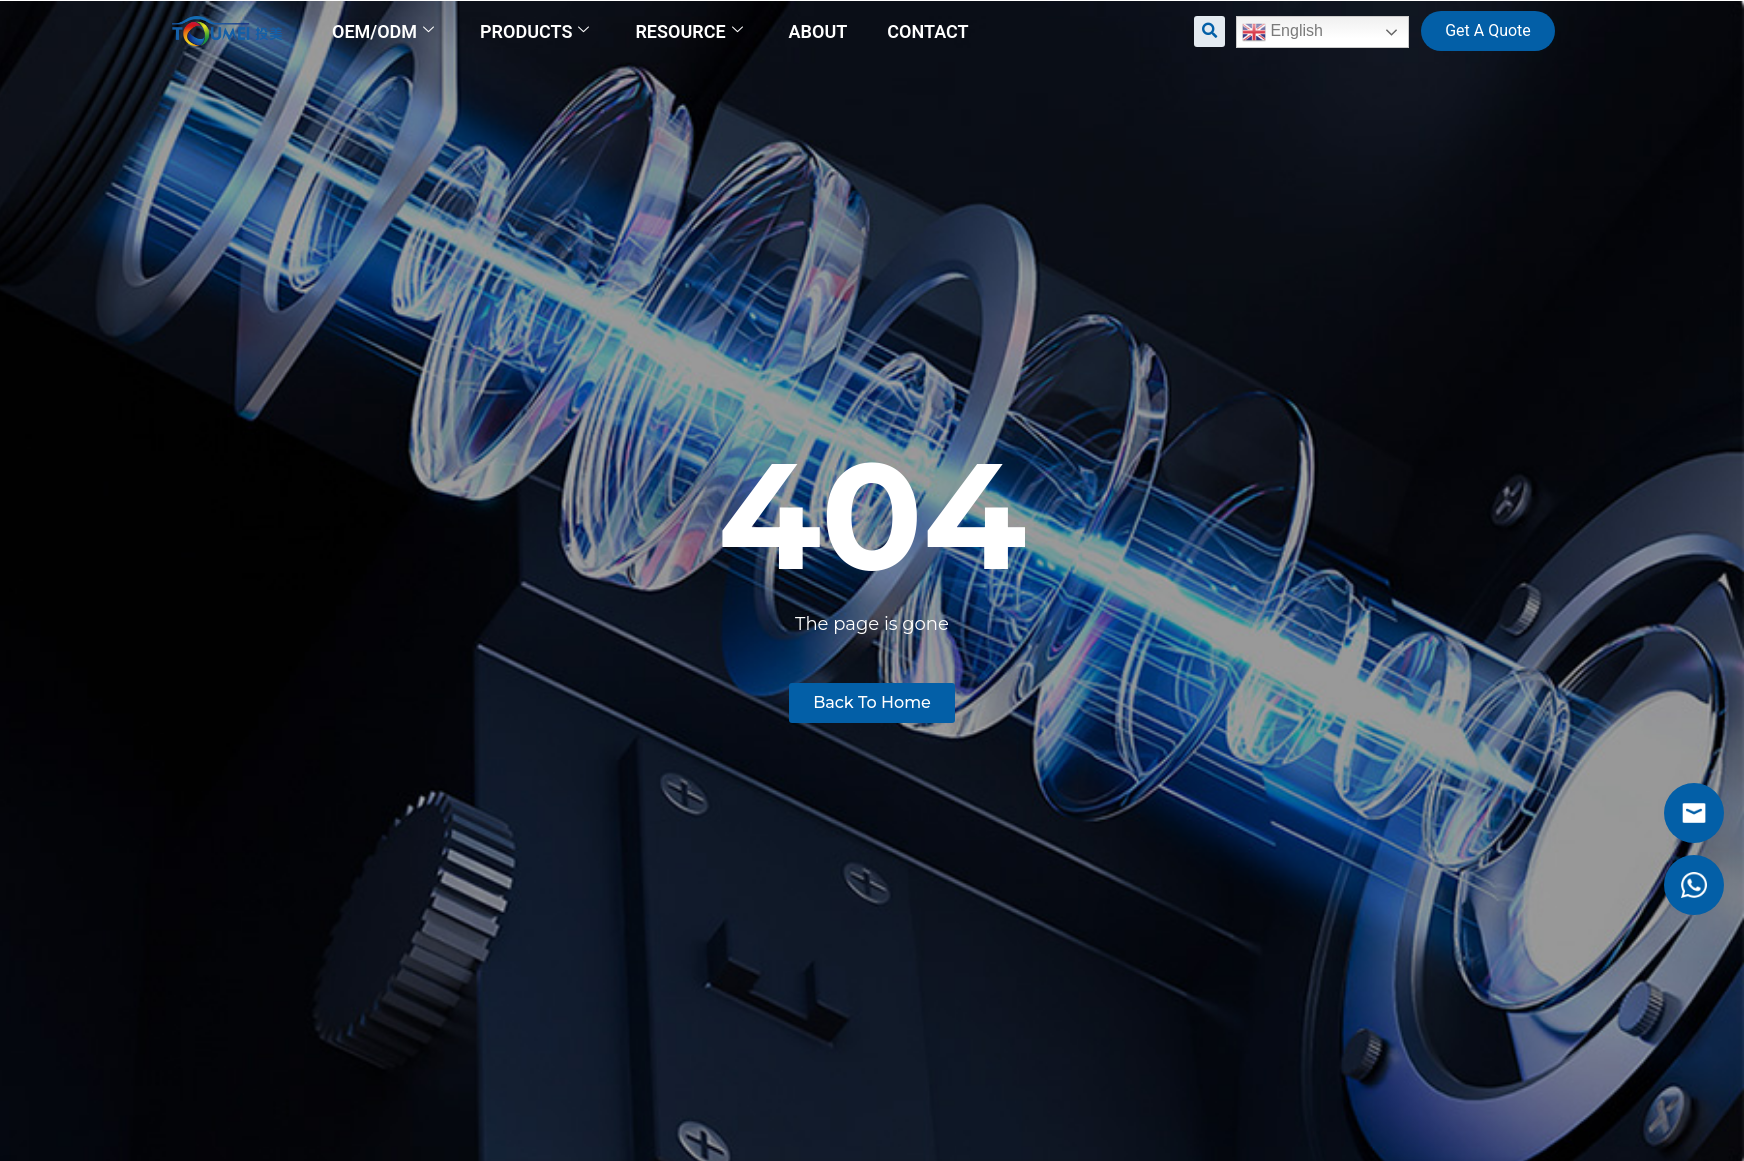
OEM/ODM (383, 31)
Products (534, 31)
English (1282, 32)
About (818, 31)
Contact (927, 31)
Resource (688, 31)
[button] (1209, 31)
